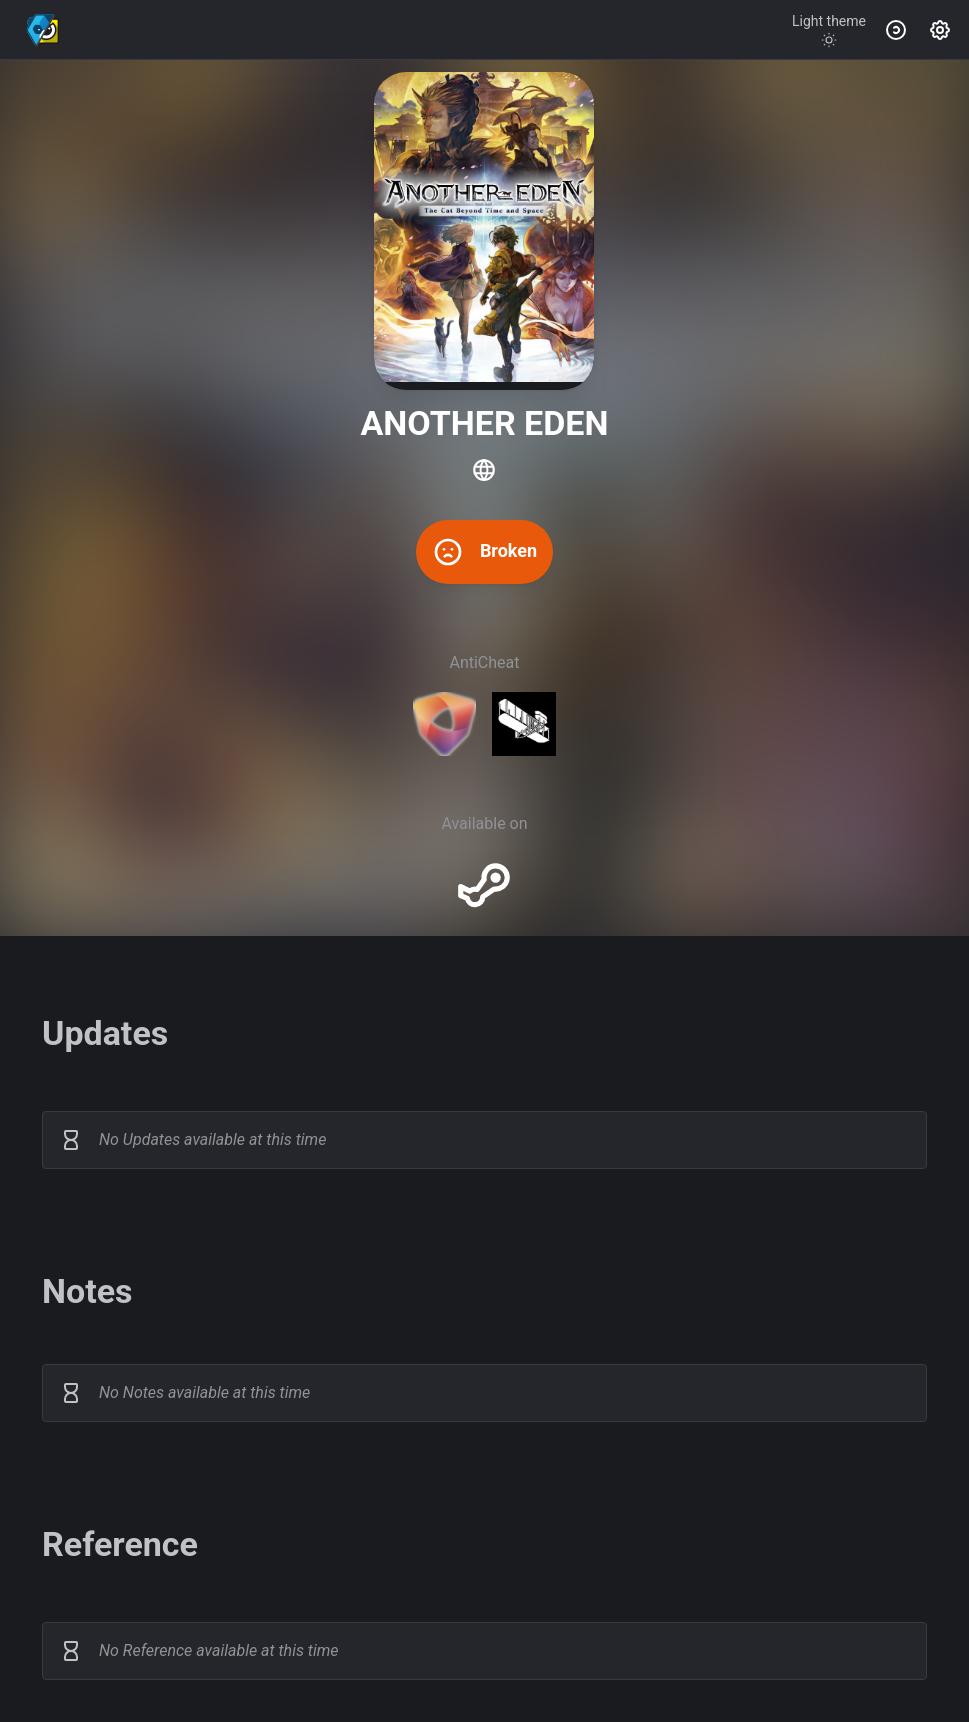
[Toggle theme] (829, 30)
